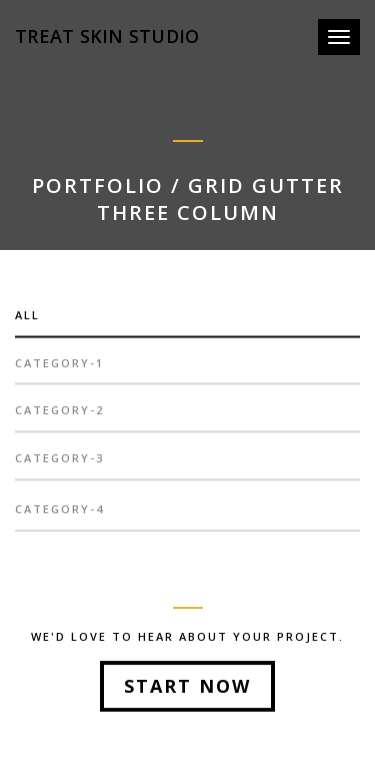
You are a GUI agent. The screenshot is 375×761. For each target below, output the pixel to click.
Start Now (187, 688)
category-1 (59, 368)
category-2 (59, 415)
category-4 (59, 514)
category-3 (59, 463)
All (27, 320)
